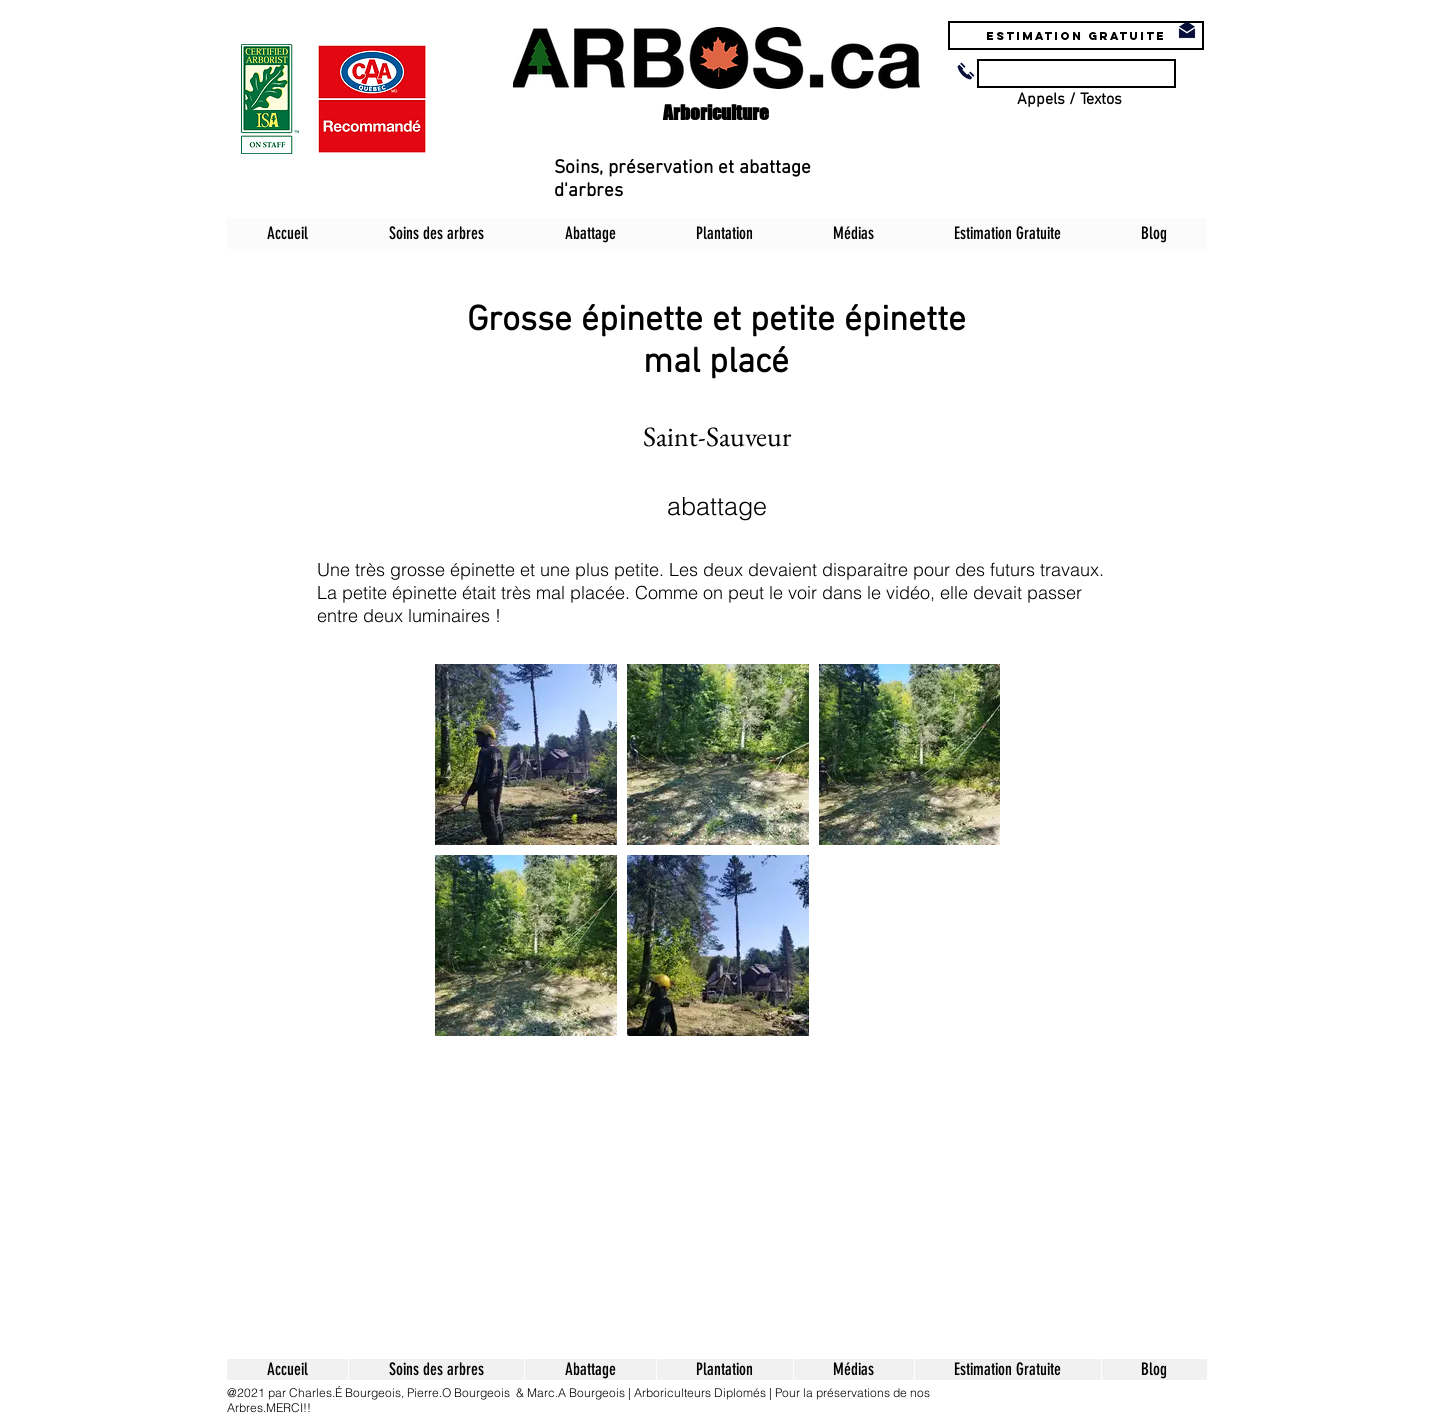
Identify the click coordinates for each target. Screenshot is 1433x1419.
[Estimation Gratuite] (1076, 35)
